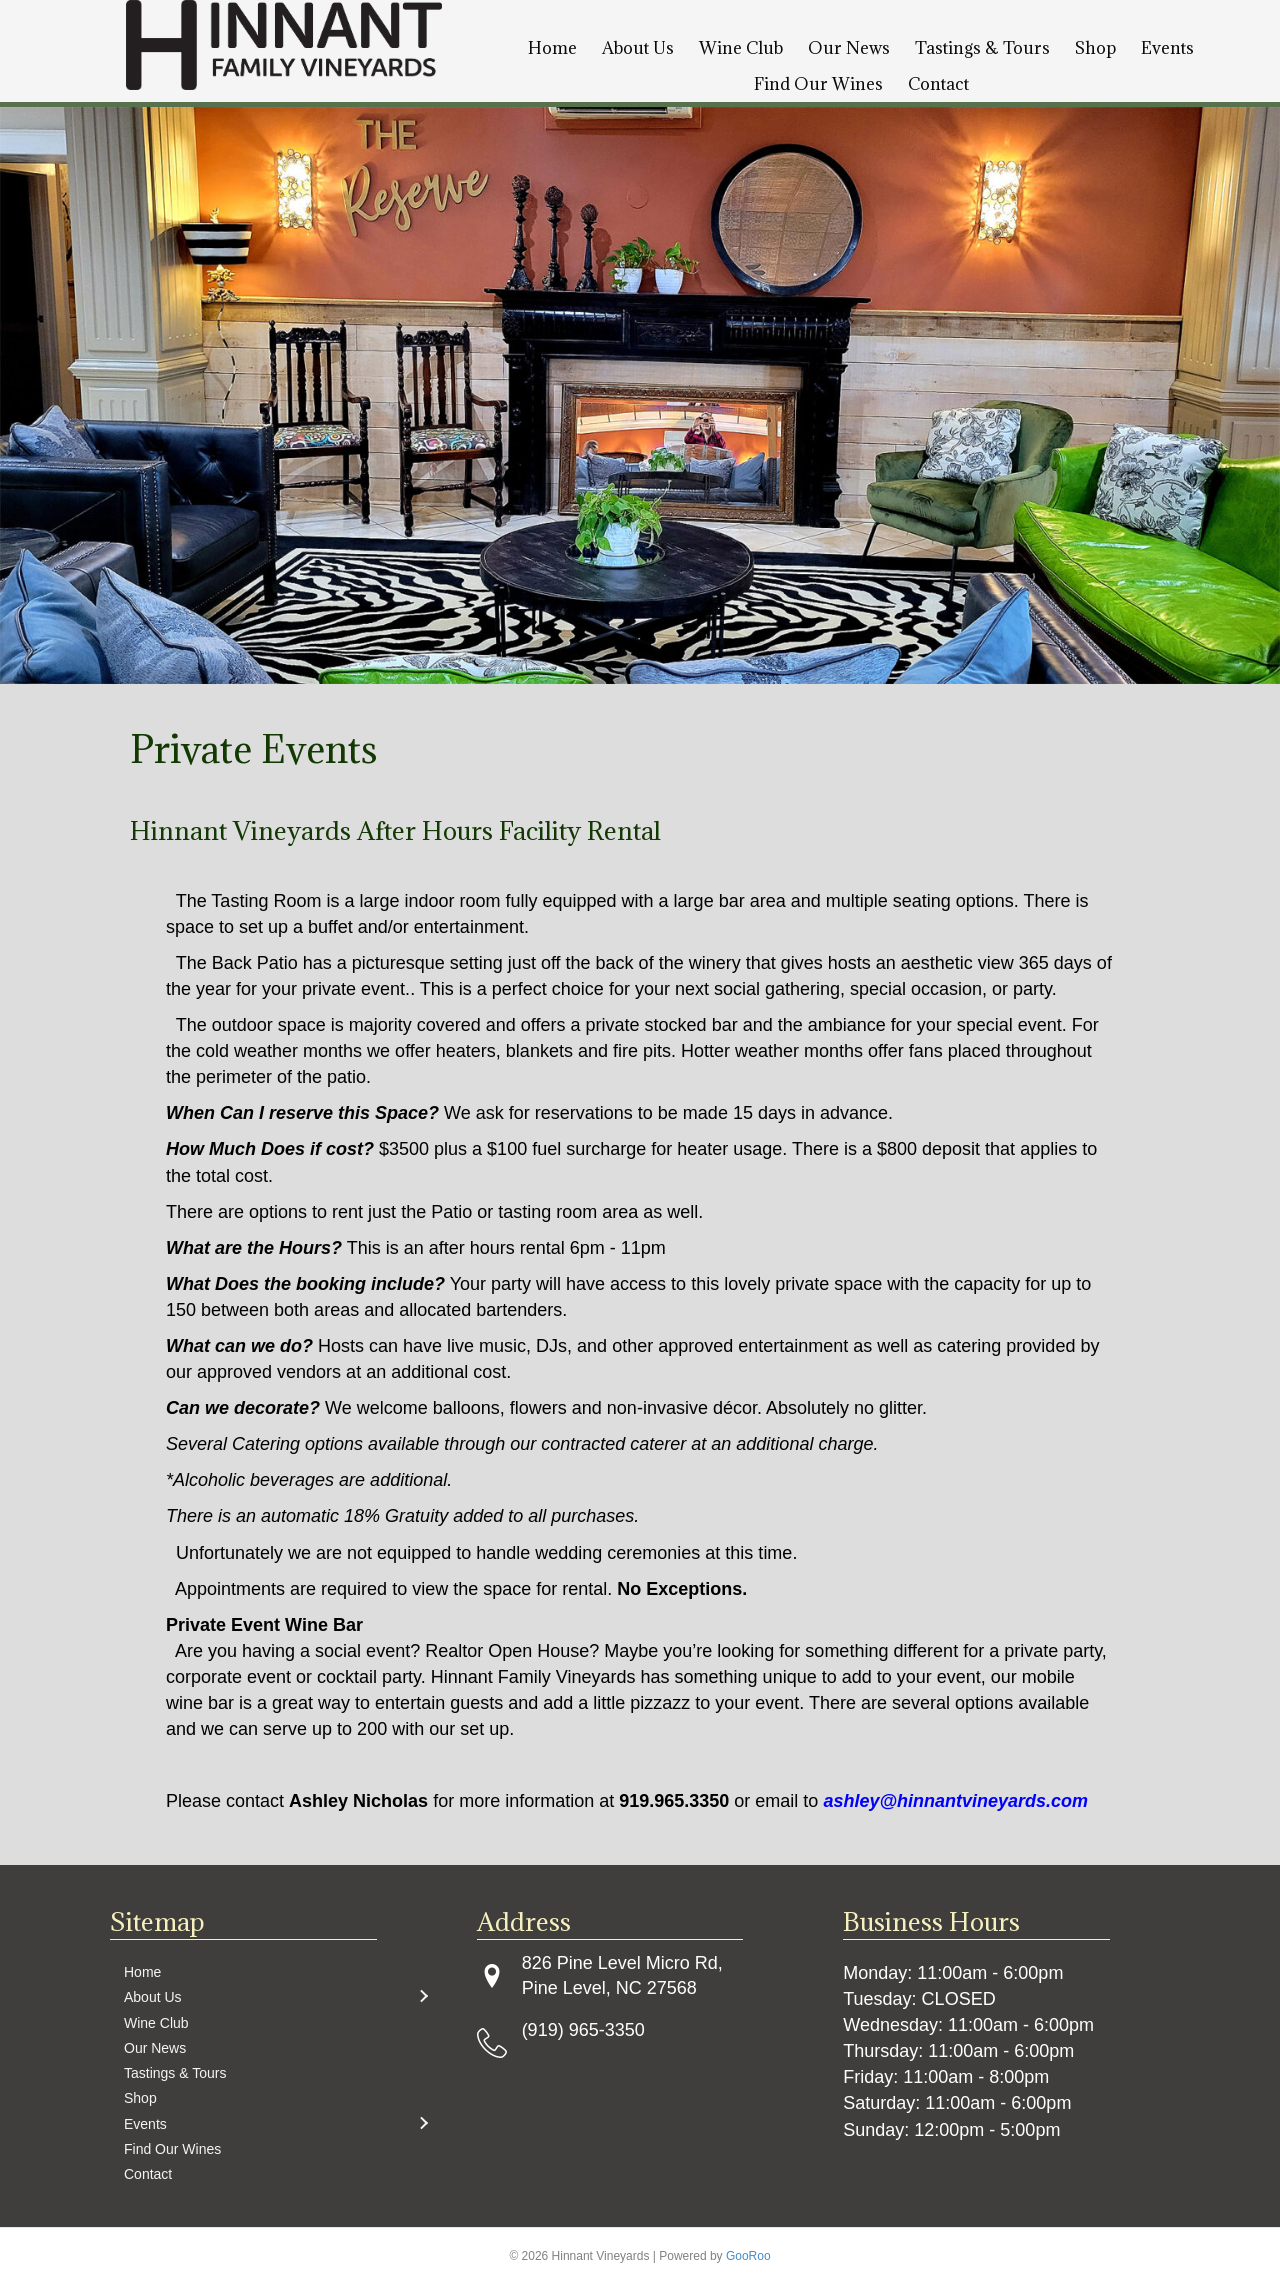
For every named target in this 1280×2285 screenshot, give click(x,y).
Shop (1095, 48)
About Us (638, 48)
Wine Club (741, 48)
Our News (849, 48)
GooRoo (748, 2256)
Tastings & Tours (982, 48)
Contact (938, 84)
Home (552, 48)
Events (1167, 48)
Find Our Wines (818, 84)
